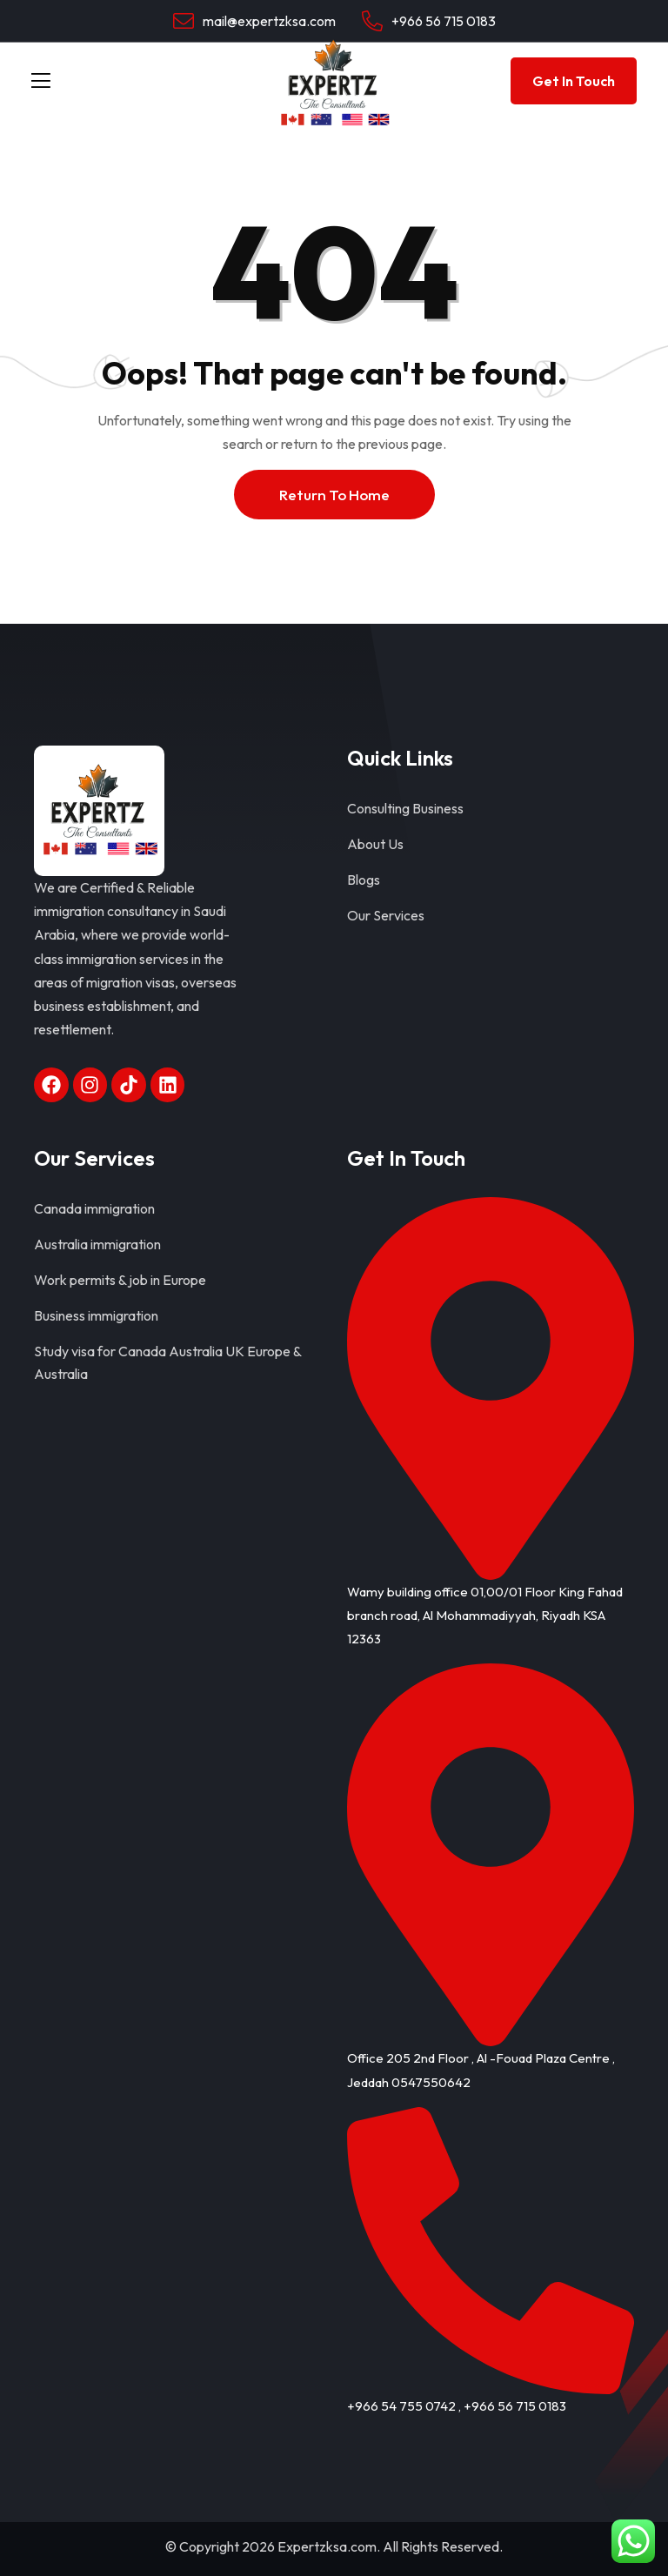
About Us (375, 844)
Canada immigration (94, 1208)
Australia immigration (97, 1244)
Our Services (385, 915)
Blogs (363, 879)
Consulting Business (405, 808)
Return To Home (334, 494)
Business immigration (96, 1315)
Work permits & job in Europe (120, 1279)
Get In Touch (573, 81)
